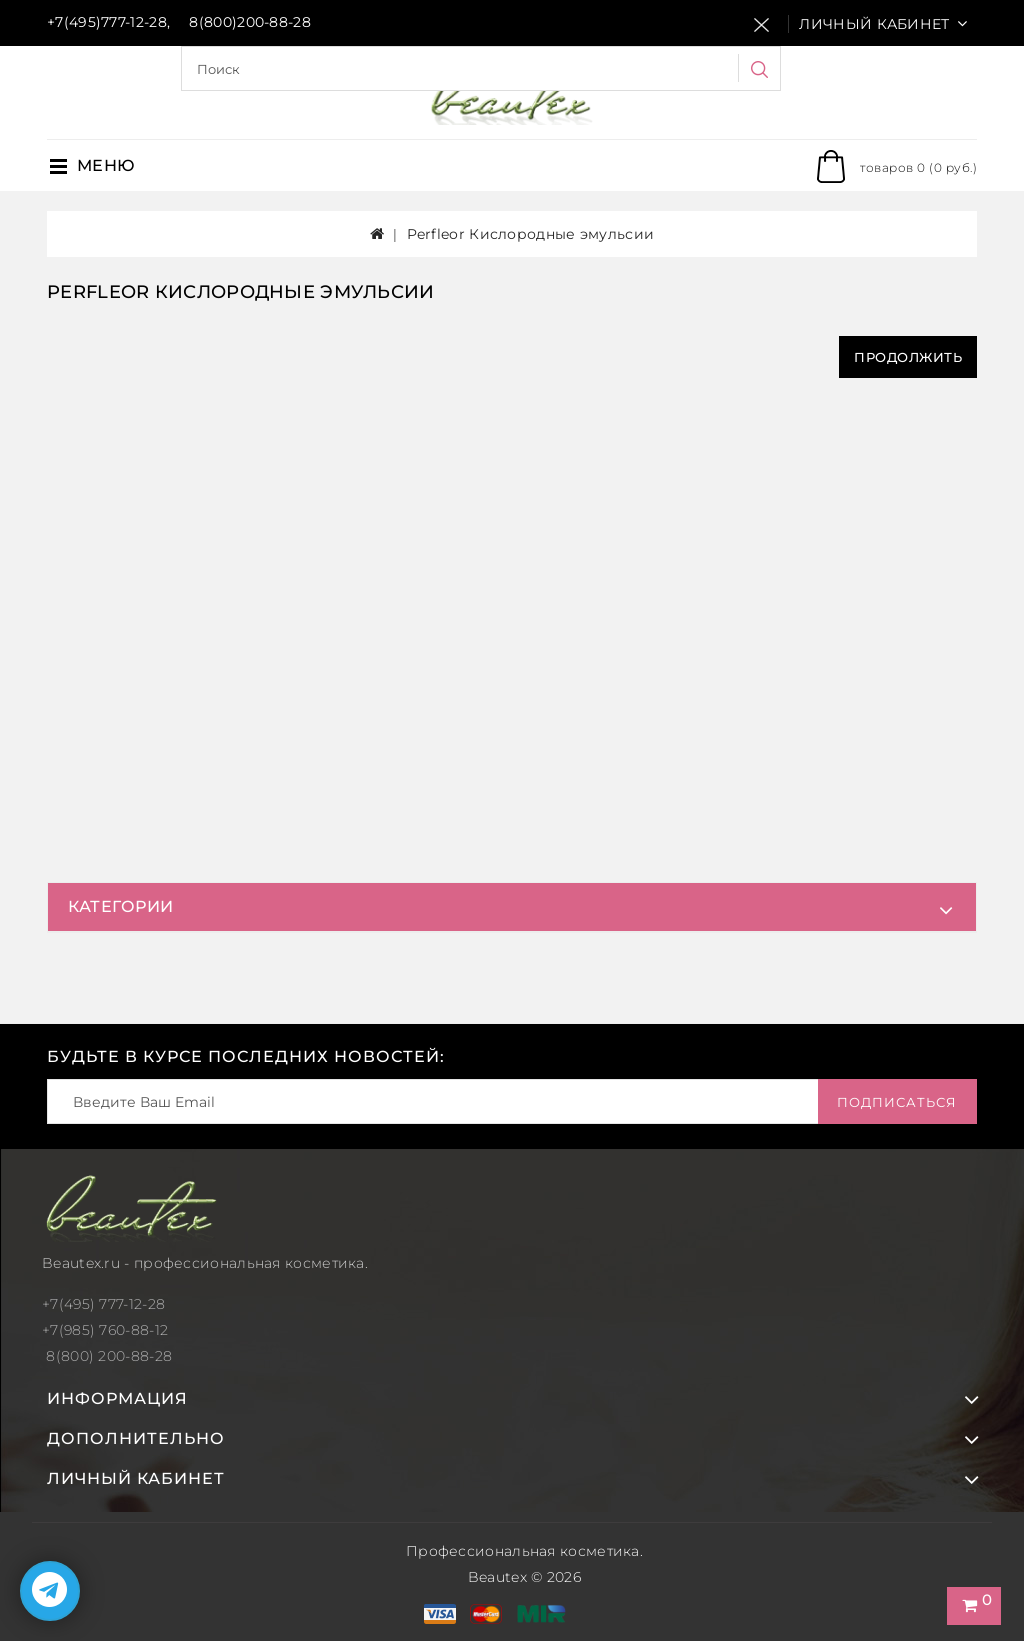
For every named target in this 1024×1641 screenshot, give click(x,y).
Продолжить (908, 357)
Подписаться (897, 1102)
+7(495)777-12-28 (107, 22)
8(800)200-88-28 (250, 22)
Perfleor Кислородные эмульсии (531, 234)
